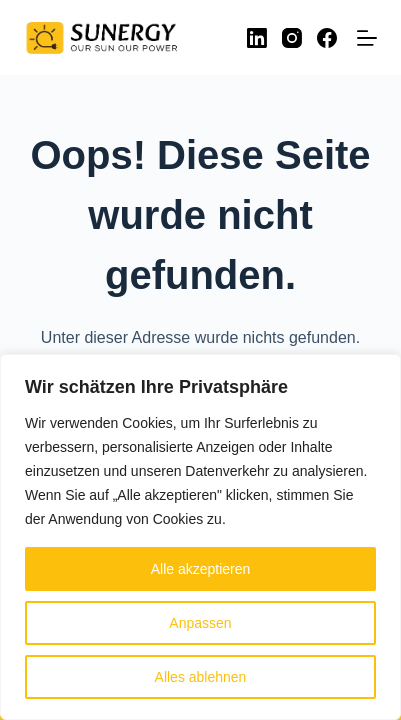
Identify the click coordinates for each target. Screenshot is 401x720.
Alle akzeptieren (201, 569)
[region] (200, 537)
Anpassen (200, 623)
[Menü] (367, 38)
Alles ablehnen (201, 677)
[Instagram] (292, 38)
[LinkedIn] (257, 38)
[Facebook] (327, 38)
